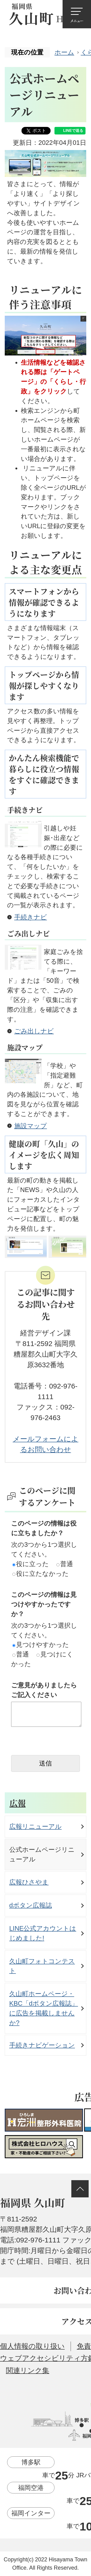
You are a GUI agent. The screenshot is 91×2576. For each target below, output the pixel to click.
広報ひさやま (29, 1882)
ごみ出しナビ (34, 1031)
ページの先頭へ (80, 2188)
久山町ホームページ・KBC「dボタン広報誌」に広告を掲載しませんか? (43, 2008)
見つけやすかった (40, 1644)
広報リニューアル (35, 1826)
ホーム (64, 52)
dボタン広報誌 (30, 1905)
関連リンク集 (27, 2370)
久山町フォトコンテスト (42, 1965)
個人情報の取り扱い (32, 2346)
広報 (17, 1803)
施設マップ (30, 1125)
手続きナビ (30, 917)
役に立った (30, 1564)
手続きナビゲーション (42, 2045)
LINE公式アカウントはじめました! (42, 1933)
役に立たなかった (40, 1573)
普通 (64, 1564)
